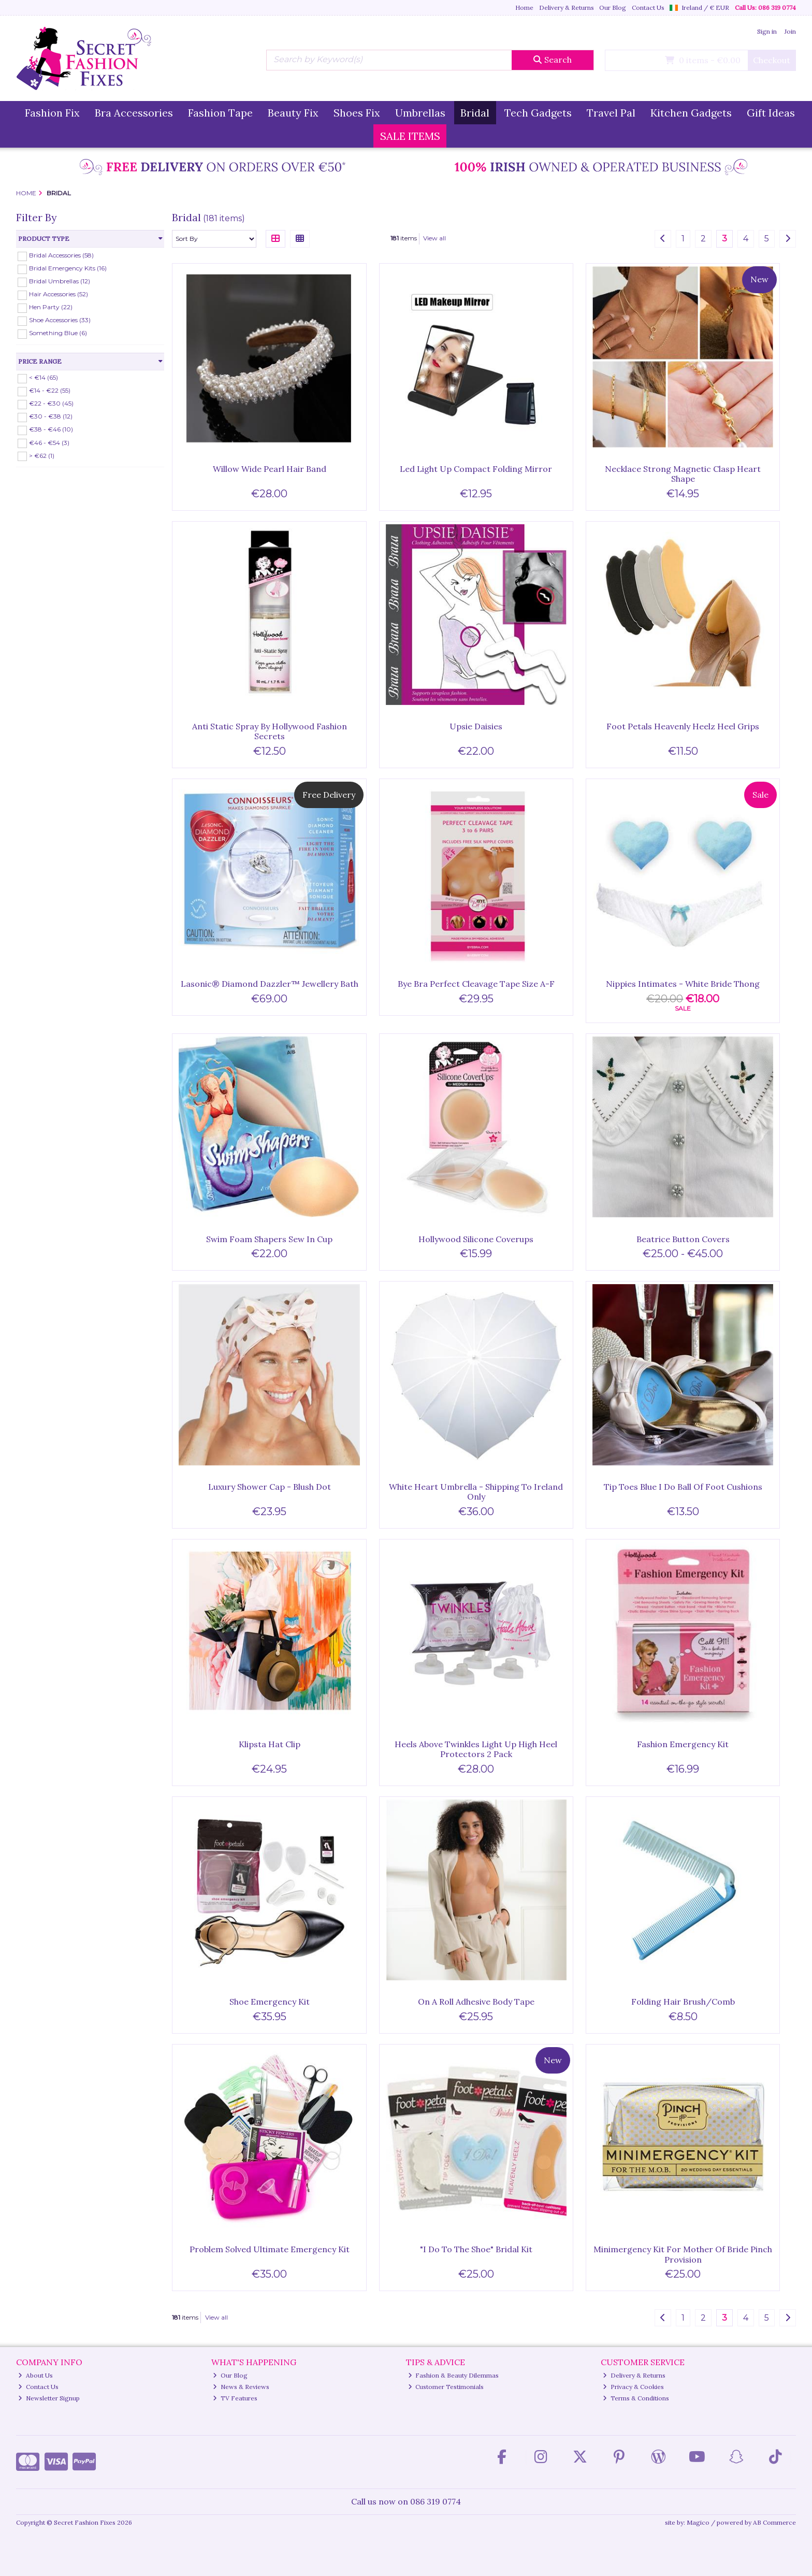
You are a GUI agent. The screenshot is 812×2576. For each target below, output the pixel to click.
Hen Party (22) (50, 307)
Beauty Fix (293, 112)
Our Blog (612, 7)
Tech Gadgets (538, 112)
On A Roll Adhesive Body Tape (476, 2001)
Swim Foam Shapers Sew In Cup (269, 1239)
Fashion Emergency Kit (683, 1744)
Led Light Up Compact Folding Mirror (476, 469)
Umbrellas (420, 112)
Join (790, 31)
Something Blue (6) (58, 333)
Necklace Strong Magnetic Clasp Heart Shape (683, 474)
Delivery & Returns (566, 7)
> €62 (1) (41, 455)
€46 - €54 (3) (49, 442)
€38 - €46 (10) (51, 429)
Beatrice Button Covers (683, 1239)
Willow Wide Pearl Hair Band (269, 469)
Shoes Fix (357, 112)
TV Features (235, 2398)
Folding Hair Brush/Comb (683, 2001)
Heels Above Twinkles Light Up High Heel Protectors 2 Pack (476, 1749)
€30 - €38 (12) (50, 416)
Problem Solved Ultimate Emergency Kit (270, 2249)
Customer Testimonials (446, 2387)
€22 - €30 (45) (51, 403)
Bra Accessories (134, 112)
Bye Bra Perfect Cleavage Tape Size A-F (476, 983)
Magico (698, 2522)
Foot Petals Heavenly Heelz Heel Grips (682, 726)
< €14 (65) (43, 377)
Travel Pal (611, 112)
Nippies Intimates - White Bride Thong (683, 983)
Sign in (767, 31)
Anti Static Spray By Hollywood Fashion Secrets (269, 731)
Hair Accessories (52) (58, 294)
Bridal (474, 112)
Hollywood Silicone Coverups (475, 1239)
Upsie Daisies (476, 726)
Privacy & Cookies (633, 2387)
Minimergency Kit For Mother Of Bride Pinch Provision (682, 2254)
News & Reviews (241, 2387)
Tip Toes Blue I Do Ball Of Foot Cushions (683, 1486)
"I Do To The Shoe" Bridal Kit (476, 2249)
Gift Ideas (771, 112)
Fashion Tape (220, 112)
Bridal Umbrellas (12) (59, 281)
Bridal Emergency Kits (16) (68, 268)
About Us (35, 2375)
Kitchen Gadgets (691, 112)
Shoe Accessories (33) (60, 320)
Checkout (771, 60)
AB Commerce (774, 2522)
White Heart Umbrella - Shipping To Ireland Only (476, 1491)
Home (524, 7)
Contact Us (648, 7)
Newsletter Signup (49, 2398)
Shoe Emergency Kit (269, 2001)
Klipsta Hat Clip (269, 1744)
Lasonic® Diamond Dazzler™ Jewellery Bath (269, 983)
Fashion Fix (52, 112)
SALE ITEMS (410, 135)
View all (434, 238)
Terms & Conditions (636, 2398)
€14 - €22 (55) (49, 390)
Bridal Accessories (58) (61, 255)
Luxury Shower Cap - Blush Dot (269, 1486)
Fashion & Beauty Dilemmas (453, 2375)
